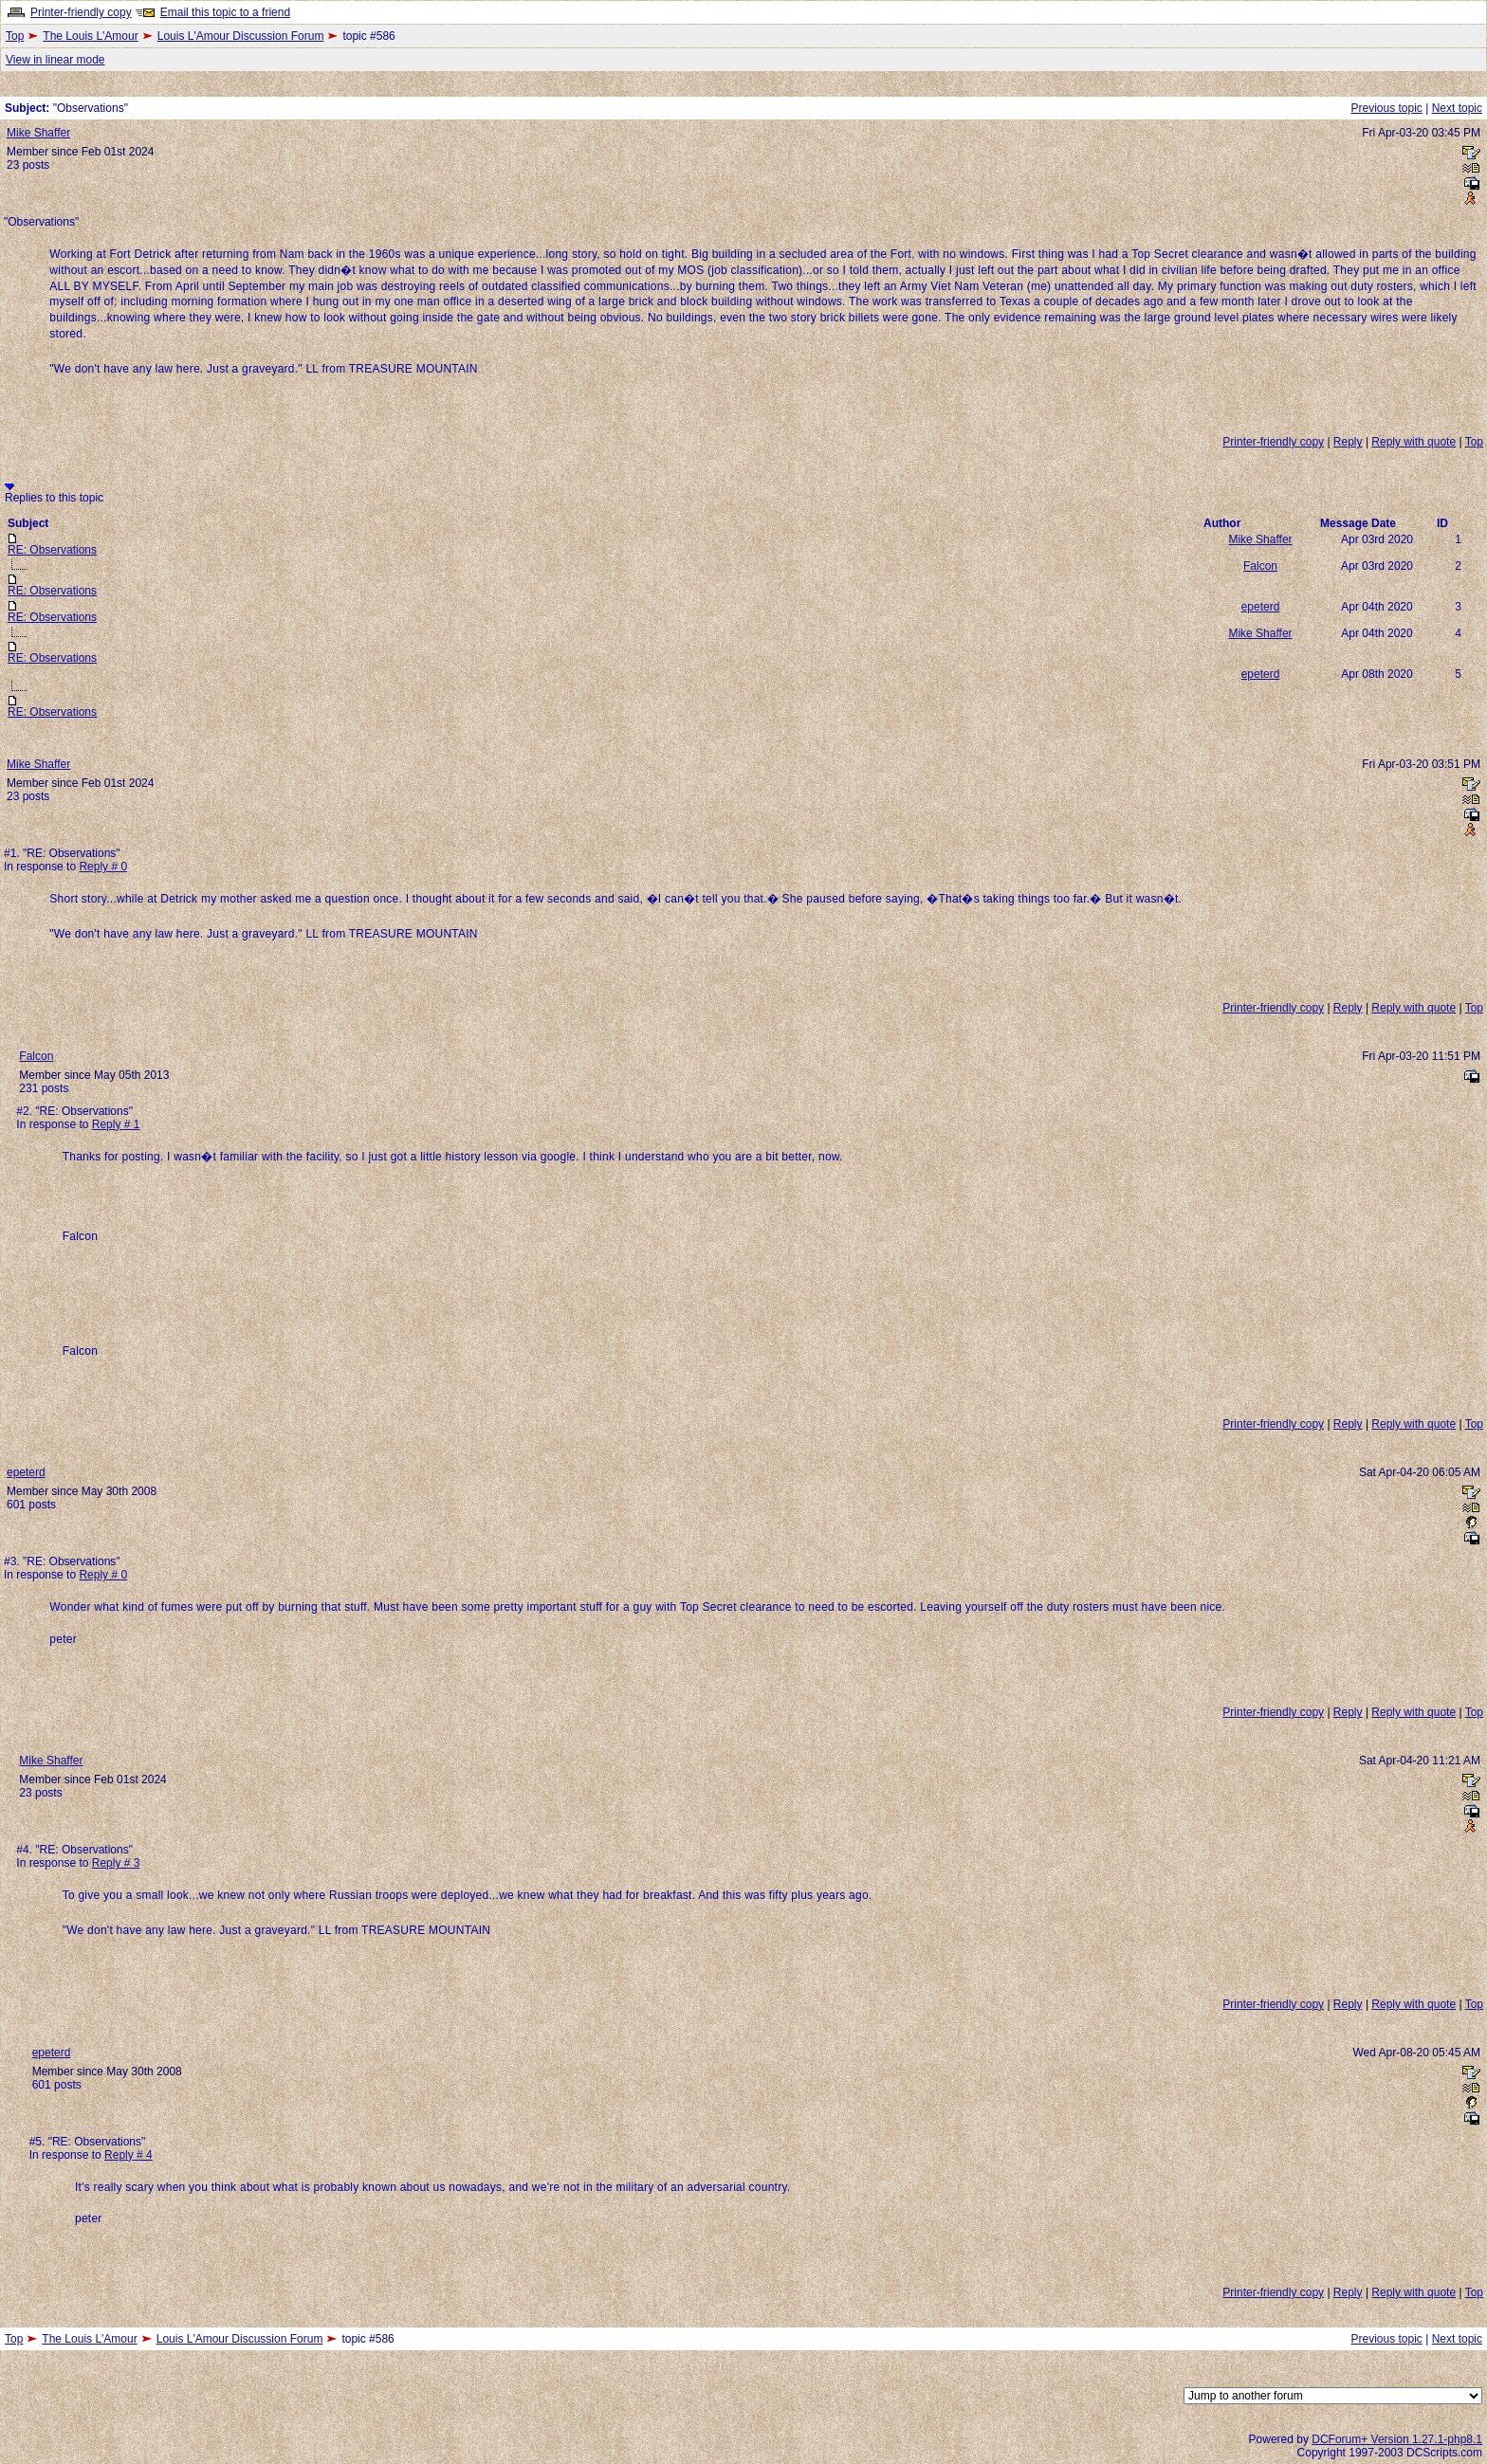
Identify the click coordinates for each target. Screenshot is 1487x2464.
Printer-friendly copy (81, 12)
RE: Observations (52, 550)
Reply (1348, 441)
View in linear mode (55, 59)
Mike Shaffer (38, 132)
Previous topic (1386, 108)
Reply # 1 (116, 1124)
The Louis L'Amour (90, 36)
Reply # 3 (116, 1863)
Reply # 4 (128, 2155)
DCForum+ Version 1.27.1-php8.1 (1397, 2439)
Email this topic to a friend (225, 12)
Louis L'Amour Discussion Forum (240, 36)
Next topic (1457, 108)
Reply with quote (1413, 441)
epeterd (1260, 606)
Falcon (1260, 566)
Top (15, 36)
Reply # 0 (103, 866)
